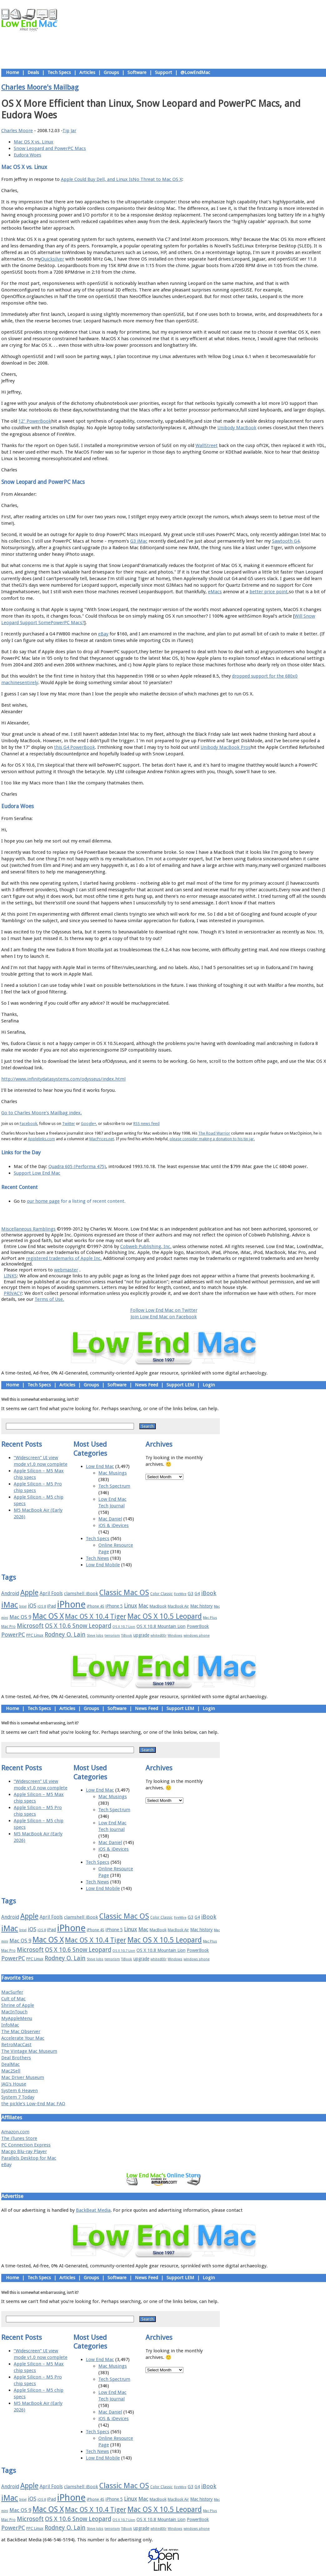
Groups (111, 72)
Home (12, 72)
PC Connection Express (26, 2145)
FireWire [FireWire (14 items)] (180, 1594)
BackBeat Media (93, 2210)
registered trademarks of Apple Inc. (64, 1258)
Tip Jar (69, 130)
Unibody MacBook (236, 427)
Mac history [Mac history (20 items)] (201, 1606)
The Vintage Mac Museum (29, 2051)
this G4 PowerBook (74, 747)
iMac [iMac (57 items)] (9, 1604)
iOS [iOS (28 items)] (32, 1605)
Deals (33, 72)
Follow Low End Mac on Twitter (163, 1310)
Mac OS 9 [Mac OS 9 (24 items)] (20, 1617)
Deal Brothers (16, 2058)
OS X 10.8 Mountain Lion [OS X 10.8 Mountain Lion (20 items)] (160, 1626)
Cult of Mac (13, 1999)
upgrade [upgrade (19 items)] (141, 1635)
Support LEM (180, 1385)
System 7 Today (17, 2097)
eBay (103, 634)
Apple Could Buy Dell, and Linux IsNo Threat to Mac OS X (121, 179)
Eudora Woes (27, 155)
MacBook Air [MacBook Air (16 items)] (178, 1606)
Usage (168, 1215)
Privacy (185, 1215)
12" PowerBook (34, 421)
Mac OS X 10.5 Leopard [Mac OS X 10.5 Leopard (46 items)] (164, 1616)
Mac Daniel (110, 1519)
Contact (204, 1215)
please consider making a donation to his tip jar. (212, 1138)
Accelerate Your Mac (22, 2038)
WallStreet (206, 445)
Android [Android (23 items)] (10, 1593)
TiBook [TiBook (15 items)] (126, 1636)
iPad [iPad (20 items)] (51, 1606)
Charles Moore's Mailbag (40, 87)
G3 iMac (138, 541)
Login (209, 1385)
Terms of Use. (49, 1299)
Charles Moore (17, 130)
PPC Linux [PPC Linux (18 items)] (34, 1635)
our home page (43, 1201)
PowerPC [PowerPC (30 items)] (13, 1634)
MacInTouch (14, 2012)
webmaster (66, 1270)
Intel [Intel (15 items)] (23, 1606)
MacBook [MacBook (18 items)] (158, 1606)
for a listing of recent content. (93, 1201)
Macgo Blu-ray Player (24, 2151)
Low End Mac (100, 1466)
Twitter (68, 1123)
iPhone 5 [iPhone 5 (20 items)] (114, 1606)
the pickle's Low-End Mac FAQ (33, 2103)
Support (163, 72)
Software (136, 72)
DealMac (10, 2064)
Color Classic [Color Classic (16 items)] (161, 1594)
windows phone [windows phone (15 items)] (197, 1636)
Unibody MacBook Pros (225, 747)
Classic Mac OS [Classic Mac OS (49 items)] (124, 1592)
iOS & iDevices (113, 1525)
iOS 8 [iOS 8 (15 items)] (41, 1606)
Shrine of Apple (17, 2005)
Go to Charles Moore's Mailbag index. (41, 1113)
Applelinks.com (41, 1138)
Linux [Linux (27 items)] (130, 1606)
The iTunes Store (19, 2138)
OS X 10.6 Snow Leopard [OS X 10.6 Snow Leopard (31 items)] (78, 1625)
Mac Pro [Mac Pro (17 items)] (8, 1626)
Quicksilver (52, 259)
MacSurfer (12, 1992)
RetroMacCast (16, 2044)
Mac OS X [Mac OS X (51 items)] (48, 1616)
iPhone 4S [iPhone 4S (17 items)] (95, 1606)
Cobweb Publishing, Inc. (145, 1246)
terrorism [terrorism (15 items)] (112, 1636)
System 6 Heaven (19, 2090)
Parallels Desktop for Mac (28, 2158)
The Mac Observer (20, 2031)
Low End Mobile (103, 1565)
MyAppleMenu (16, 2018)
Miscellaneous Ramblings (28, 1229)
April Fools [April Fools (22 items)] (51, 1593)
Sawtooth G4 (285, 541)
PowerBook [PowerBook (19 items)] (198, 1626)
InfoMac (10, 2025)
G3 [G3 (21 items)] (190, 1593)
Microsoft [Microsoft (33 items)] (30, 1625)
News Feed (146, 1385)
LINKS (10, 1276)
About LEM (126, 1215)
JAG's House (13, 2084)
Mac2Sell (10, 2071)
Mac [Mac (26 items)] (143, 1606)
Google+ (88, 1123)
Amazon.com (15, 2132)
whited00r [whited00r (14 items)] (158, 1636)
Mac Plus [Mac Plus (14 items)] (210, 1618)
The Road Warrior (214, 1133)
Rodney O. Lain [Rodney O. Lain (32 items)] (65, 1634)
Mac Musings (112, 1473)
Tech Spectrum (114, 1486)
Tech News (97, 1558)
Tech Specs (59, 72)
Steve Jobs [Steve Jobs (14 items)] (95, 1636)
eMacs (215, 591)
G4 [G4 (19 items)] (197, 1593)
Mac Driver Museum (22, 2077)
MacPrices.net (101, 1138)
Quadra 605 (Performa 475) (77, 1166)
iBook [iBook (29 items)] (208, 1593)
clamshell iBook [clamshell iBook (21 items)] (81, 1593)
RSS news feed (146, 1123)
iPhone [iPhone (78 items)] (71, 1604)
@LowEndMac (195, 72)
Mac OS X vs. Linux (33, 142)
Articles (87, 72)
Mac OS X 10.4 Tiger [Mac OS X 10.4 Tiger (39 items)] (95, 1616)
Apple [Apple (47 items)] (29, 1592)
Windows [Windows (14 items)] (175, 1636)
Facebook (28, 1123)
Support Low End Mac (37, 1173)
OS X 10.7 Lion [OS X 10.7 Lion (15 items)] (123, 1627)
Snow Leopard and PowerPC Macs (50, 148)
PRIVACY (13, 1293)
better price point (268, 591)
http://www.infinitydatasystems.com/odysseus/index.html (63, 1079)
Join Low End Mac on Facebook (164, 1317)
